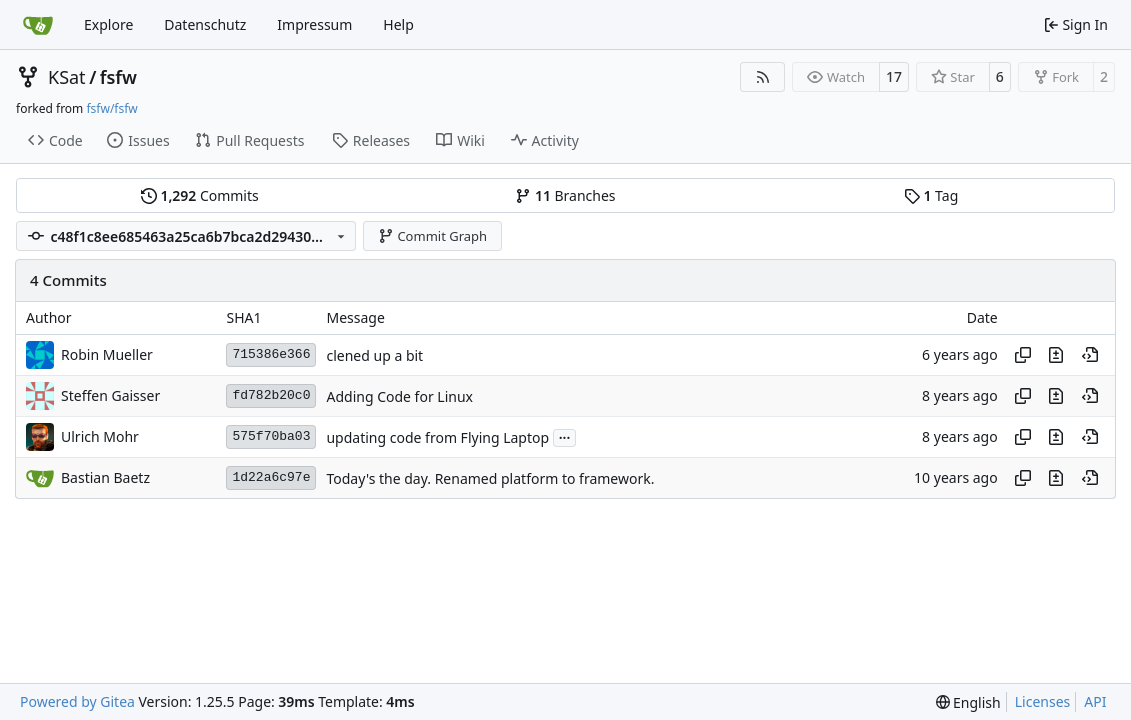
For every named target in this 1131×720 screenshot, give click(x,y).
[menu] (968, 702)
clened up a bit (374, 355)
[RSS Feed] (763, 77)
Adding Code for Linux (399, 396)
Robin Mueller (107, 354)
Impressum (314, 24)
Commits (200, 195)
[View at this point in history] (1090, 355)
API (1095, 701)
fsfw (118, 77)
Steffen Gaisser (110, 395)
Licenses (1043, 701)
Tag (931, 195)
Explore (108, 24)
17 (894, 76)
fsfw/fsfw (111, 108)
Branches (565, 195)
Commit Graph (432, 236)
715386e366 (271, 354)
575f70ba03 (271, 436)
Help (398, 24)
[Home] (38, 25)
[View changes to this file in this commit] (1056, 355)
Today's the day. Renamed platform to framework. (490, 478)
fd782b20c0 (271, 395)
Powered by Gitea (77, 701)
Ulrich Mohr (100, 436)
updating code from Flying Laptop (437, 437)
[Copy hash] (1023, 355)
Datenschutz (205, 24)
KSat (67, 77)
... (565, 436)
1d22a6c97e (271, 477)
